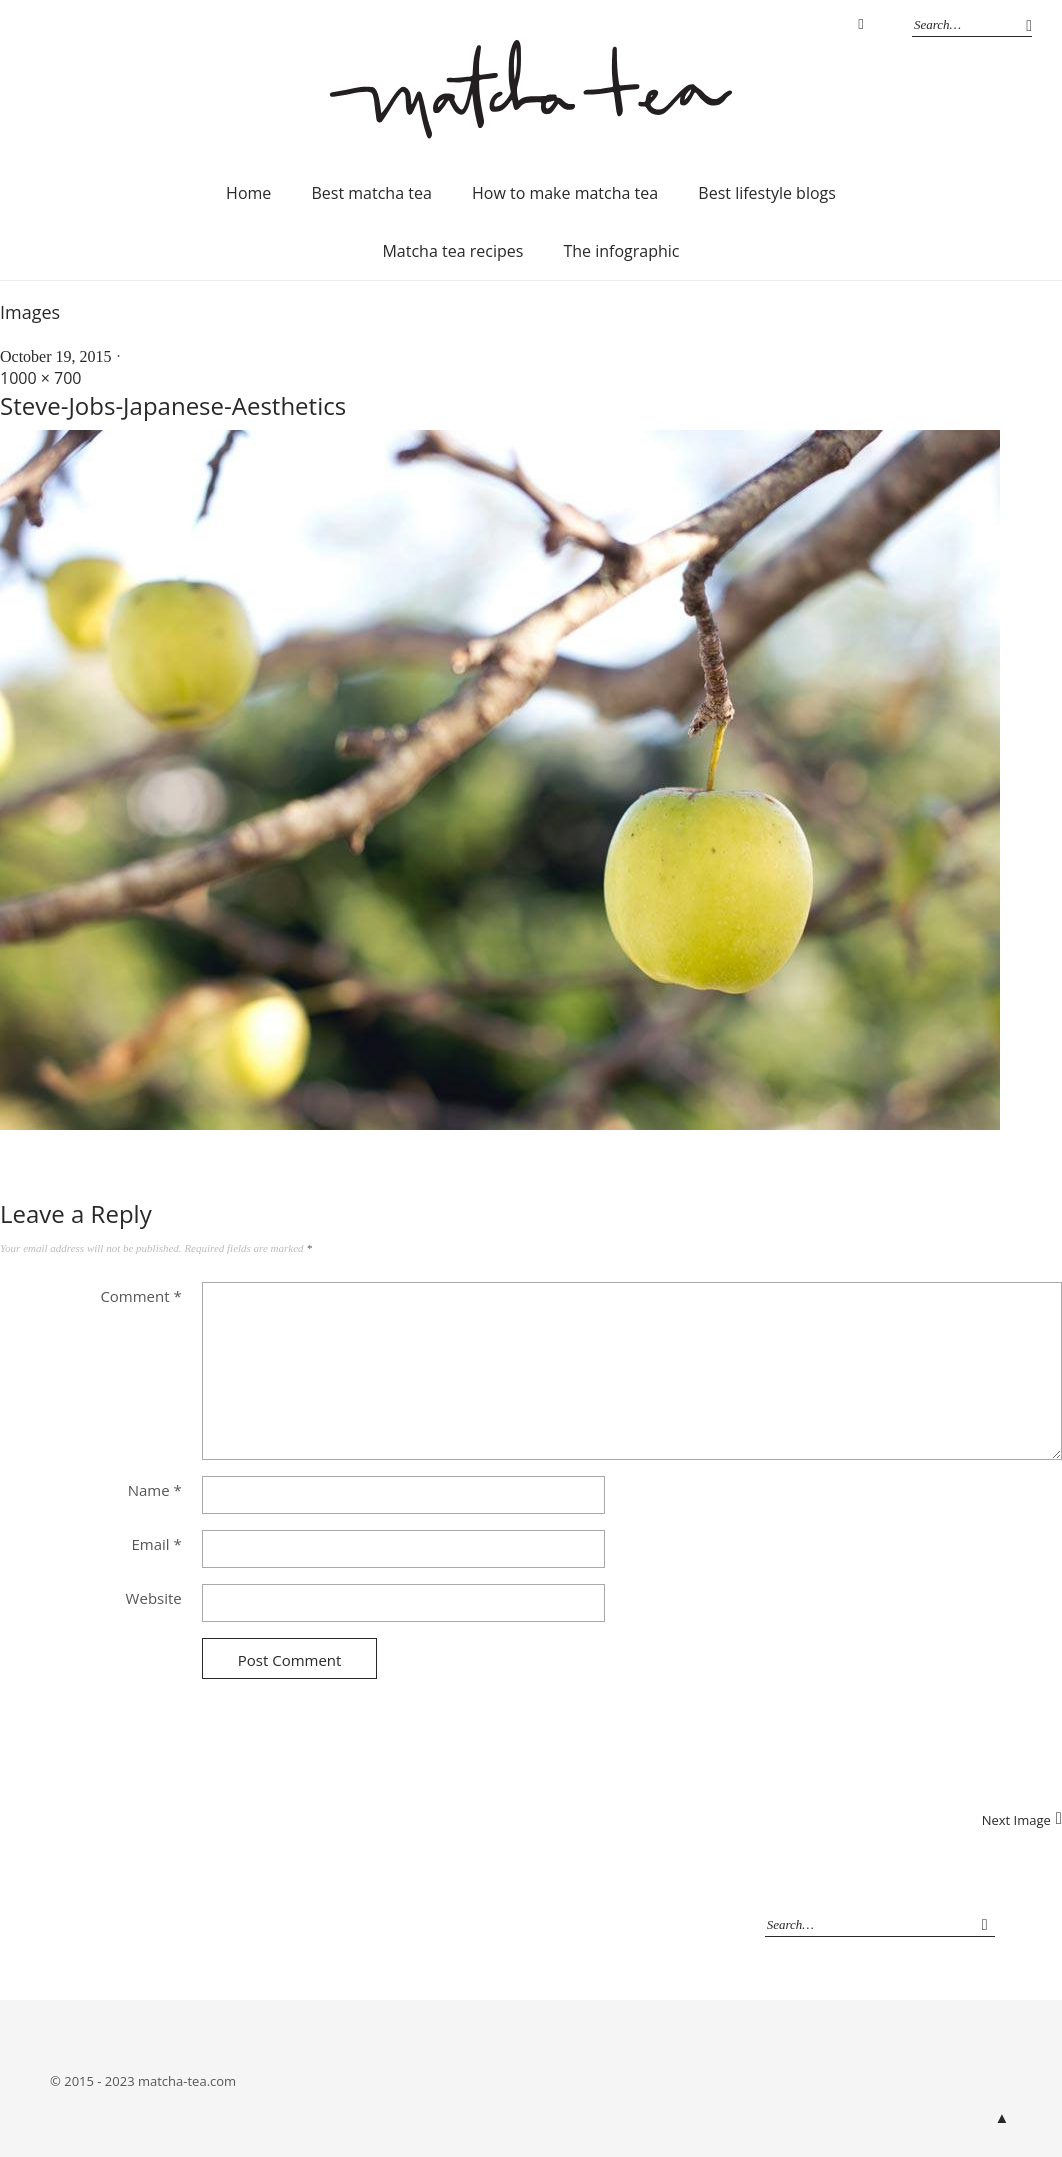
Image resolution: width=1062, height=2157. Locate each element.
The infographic (621, 251)
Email (156, 1544)
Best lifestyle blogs (767, 193)
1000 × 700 (41, 378)
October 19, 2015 (56, 356)
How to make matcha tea (565, 193)
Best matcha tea (371, 193)
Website (154, 1598)
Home (248, 193)
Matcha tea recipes (452, 251)
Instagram (861, 25)
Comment (140, 1296)
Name (155, 1490)
